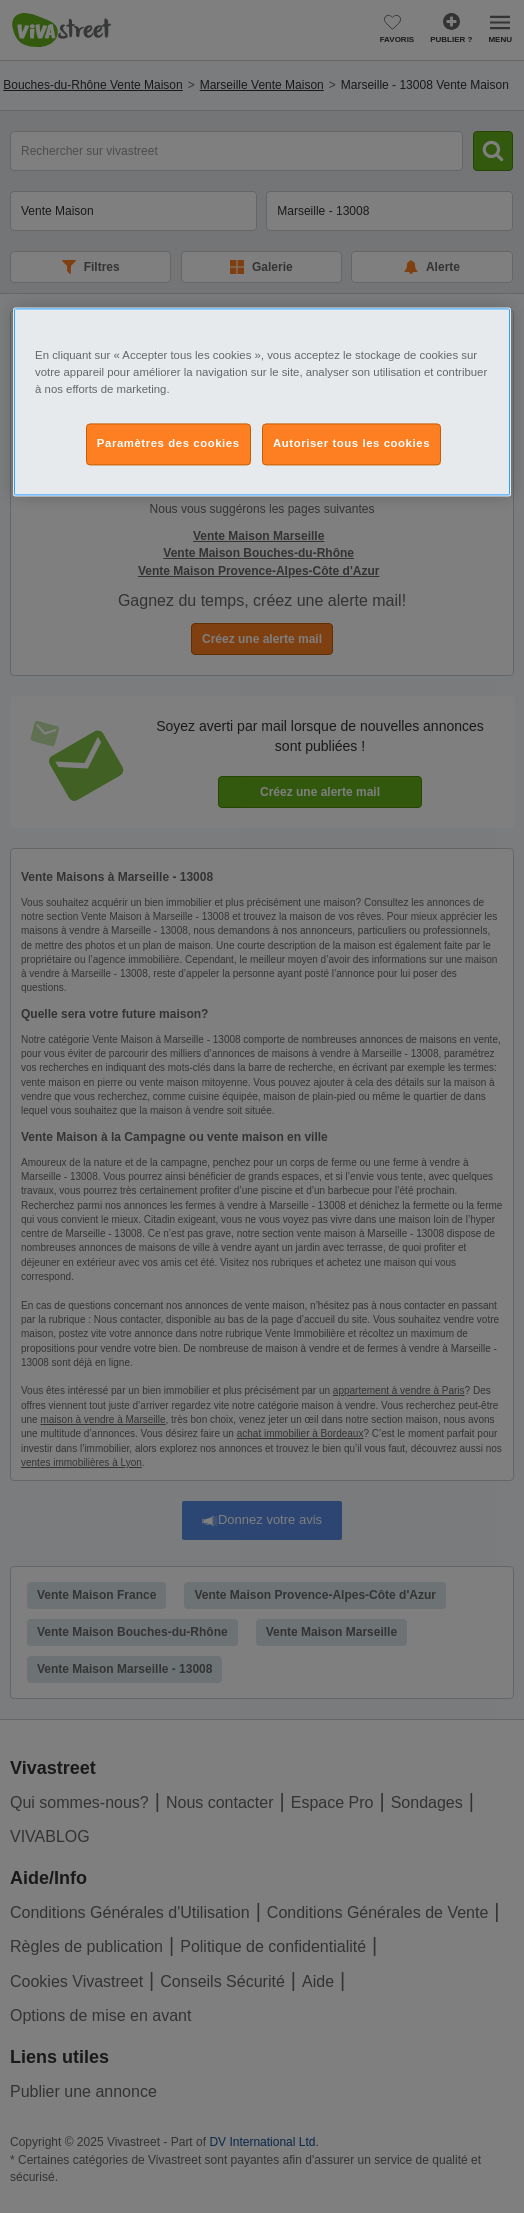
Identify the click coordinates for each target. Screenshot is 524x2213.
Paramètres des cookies (168, 444)
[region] (262, 401)
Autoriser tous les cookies (351, 444)
